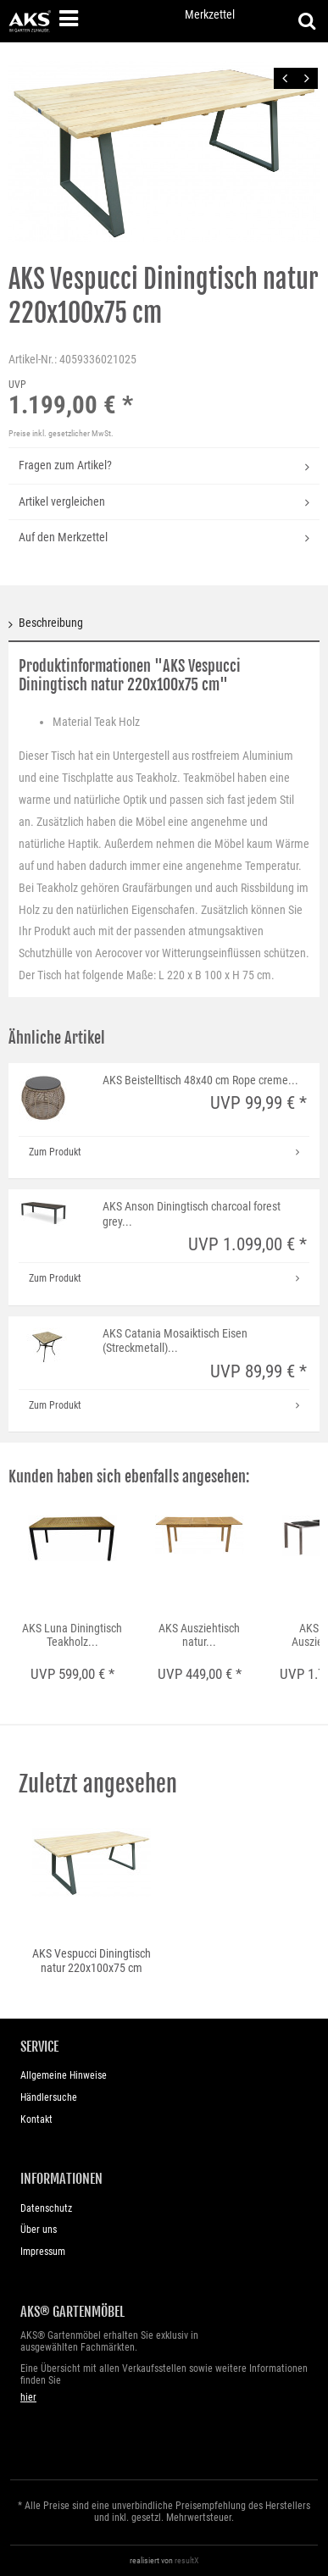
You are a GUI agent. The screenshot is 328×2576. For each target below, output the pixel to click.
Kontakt (36, 2119)
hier (28, 2397)
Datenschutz (46, 2208)
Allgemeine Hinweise (63, 2075)
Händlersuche (48, 2097)
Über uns (38, 2229)
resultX (187, 2560)
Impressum (42, 2251)
